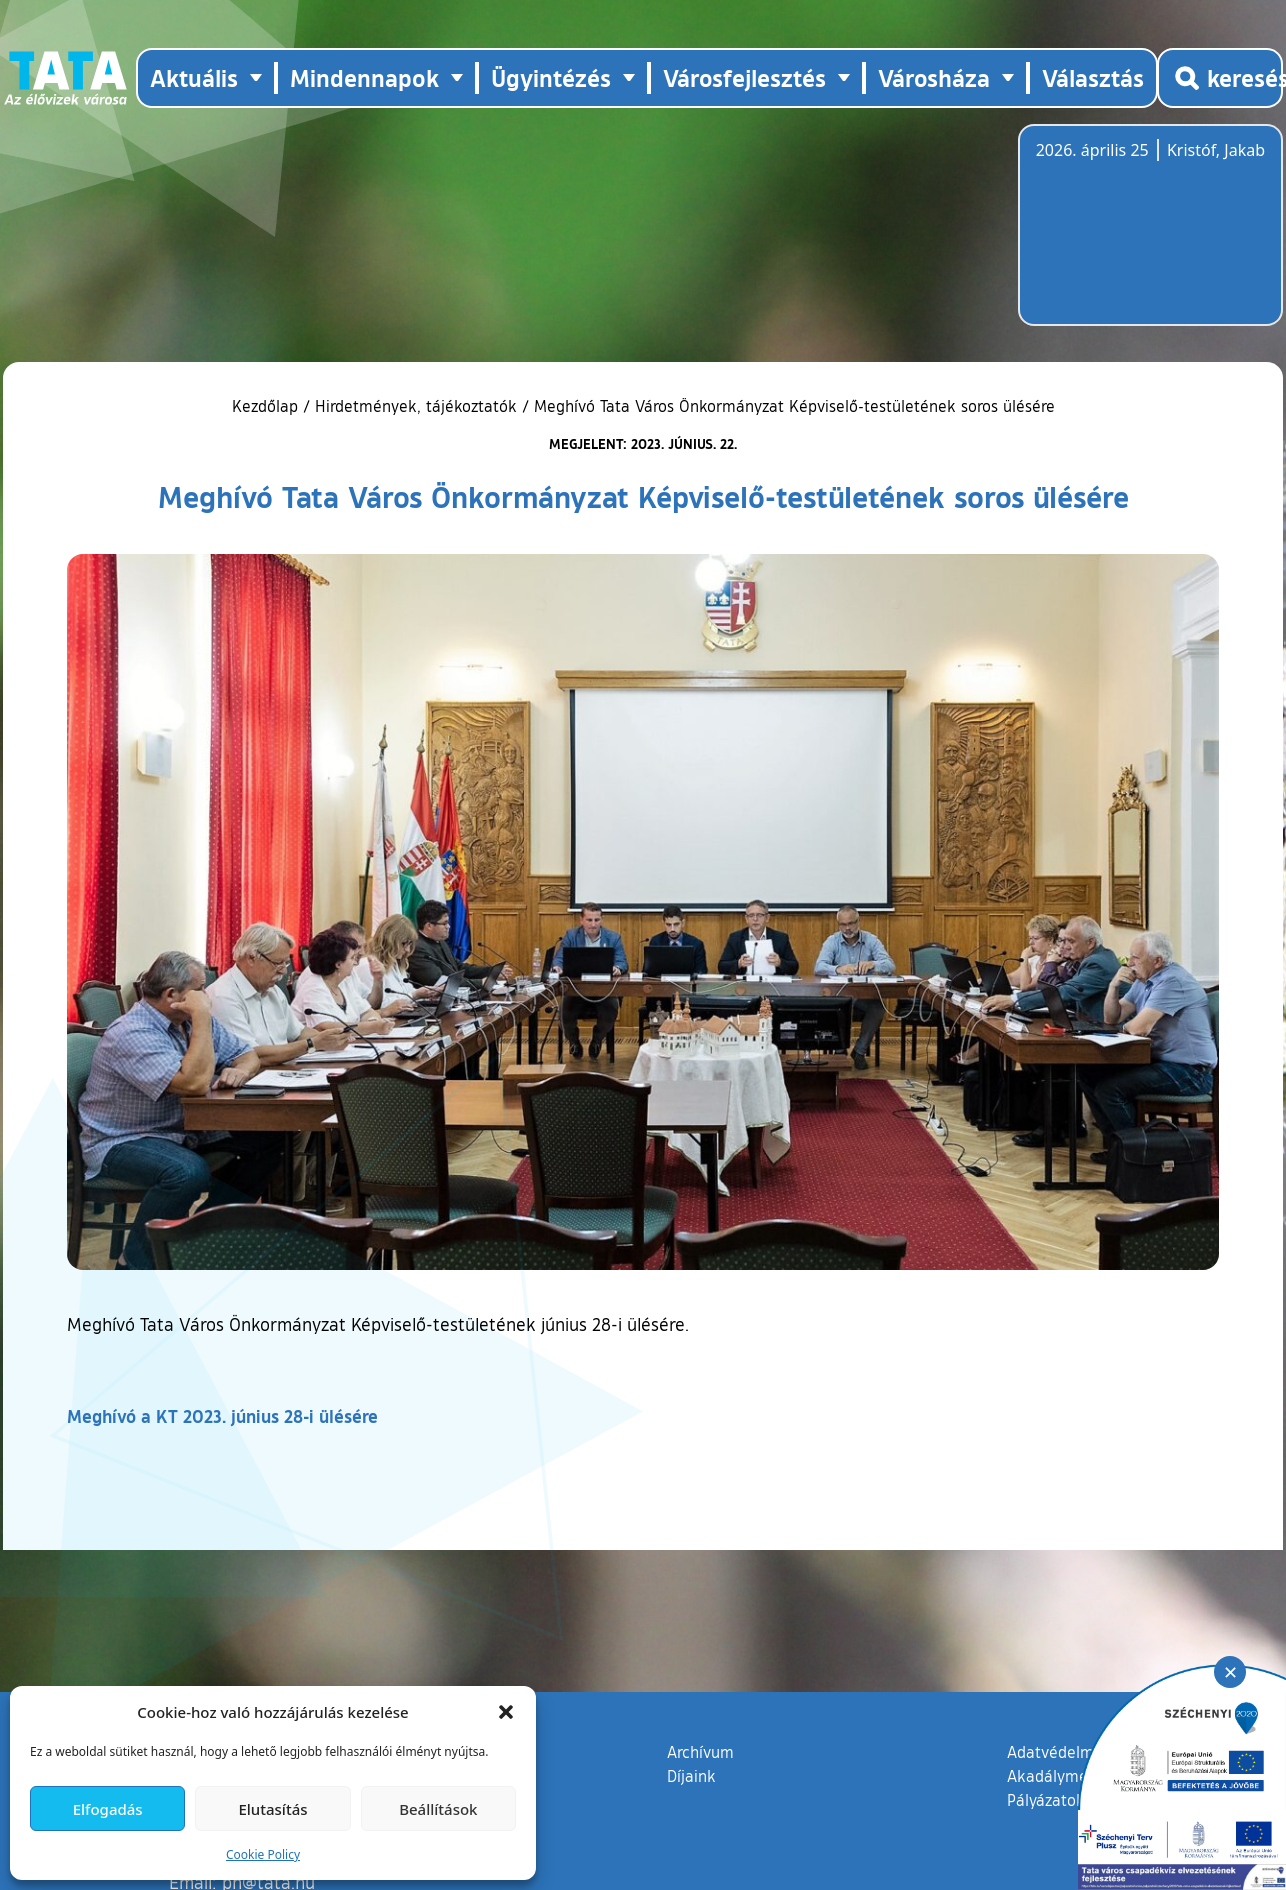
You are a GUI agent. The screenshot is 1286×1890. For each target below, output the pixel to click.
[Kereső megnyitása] (1220, 78)
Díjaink (691, 1776)
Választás (1093, 77)
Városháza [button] (934, 77)
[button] (506, 1712)
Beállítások (438, 1809)
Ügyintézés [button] (551, 77)
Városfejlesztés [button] (744, 77)
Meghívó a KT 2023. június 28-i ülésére (222, 1416)
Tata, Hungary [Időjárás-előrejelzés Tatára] (1148, 237)
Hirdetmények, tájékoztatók (416, 406)
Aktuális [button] (194, 77)
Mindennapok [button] (364, 77)
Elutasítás (272, 1809)
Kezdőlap (267, 406)
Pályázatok (1046, 1800)
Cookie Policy (263, 1854)
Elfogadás (108, 1809)
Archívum (700, 1751)
